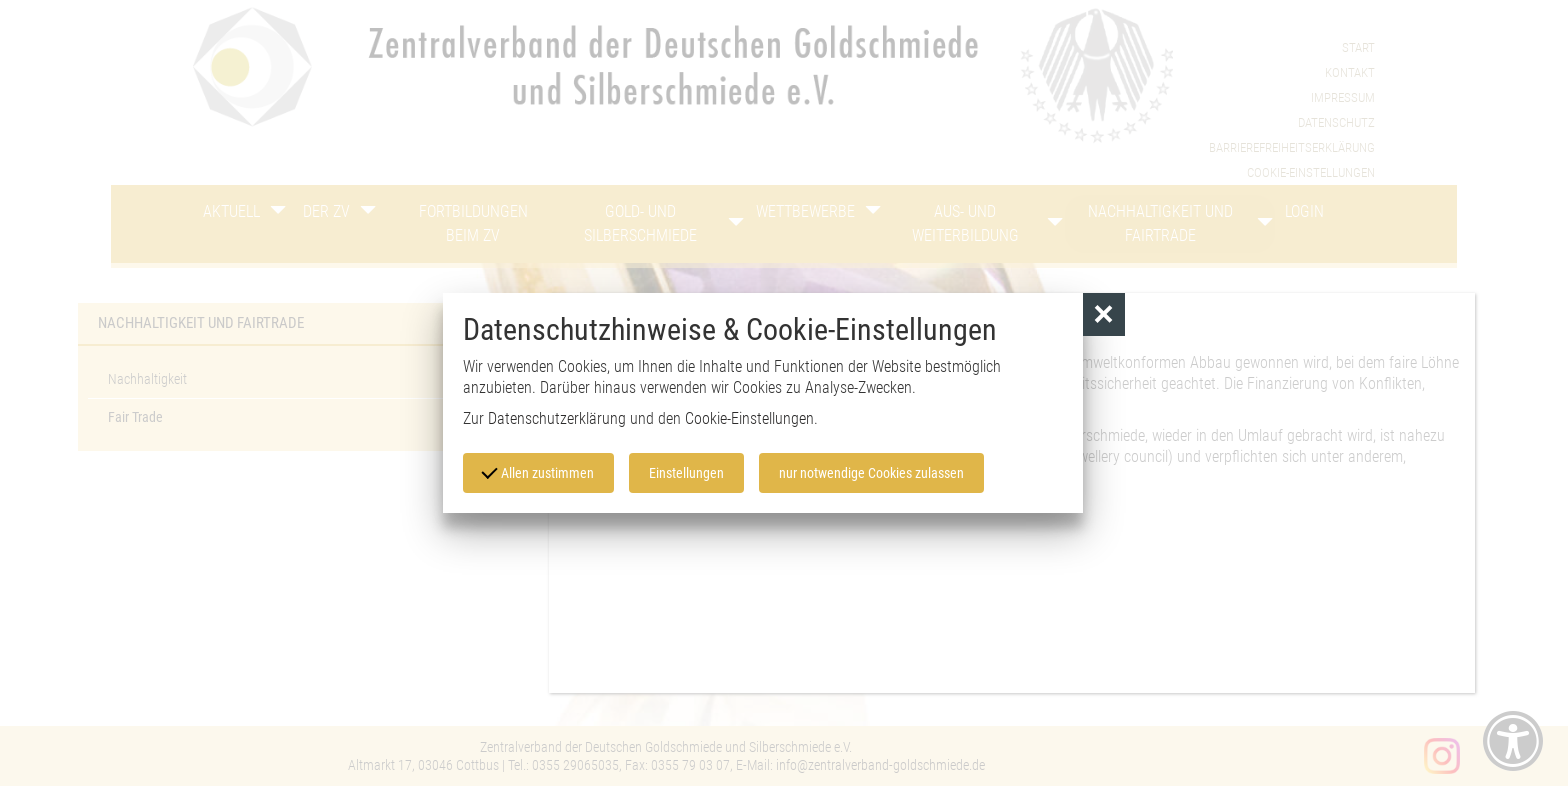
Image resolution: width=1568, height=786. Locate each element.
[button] (1104, 314)
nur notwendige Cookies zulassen (871, 473)
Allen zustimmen (538, 472)
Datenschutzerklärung (557, 418)
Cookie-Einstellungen (749, 418)
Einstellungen (686, 473)
